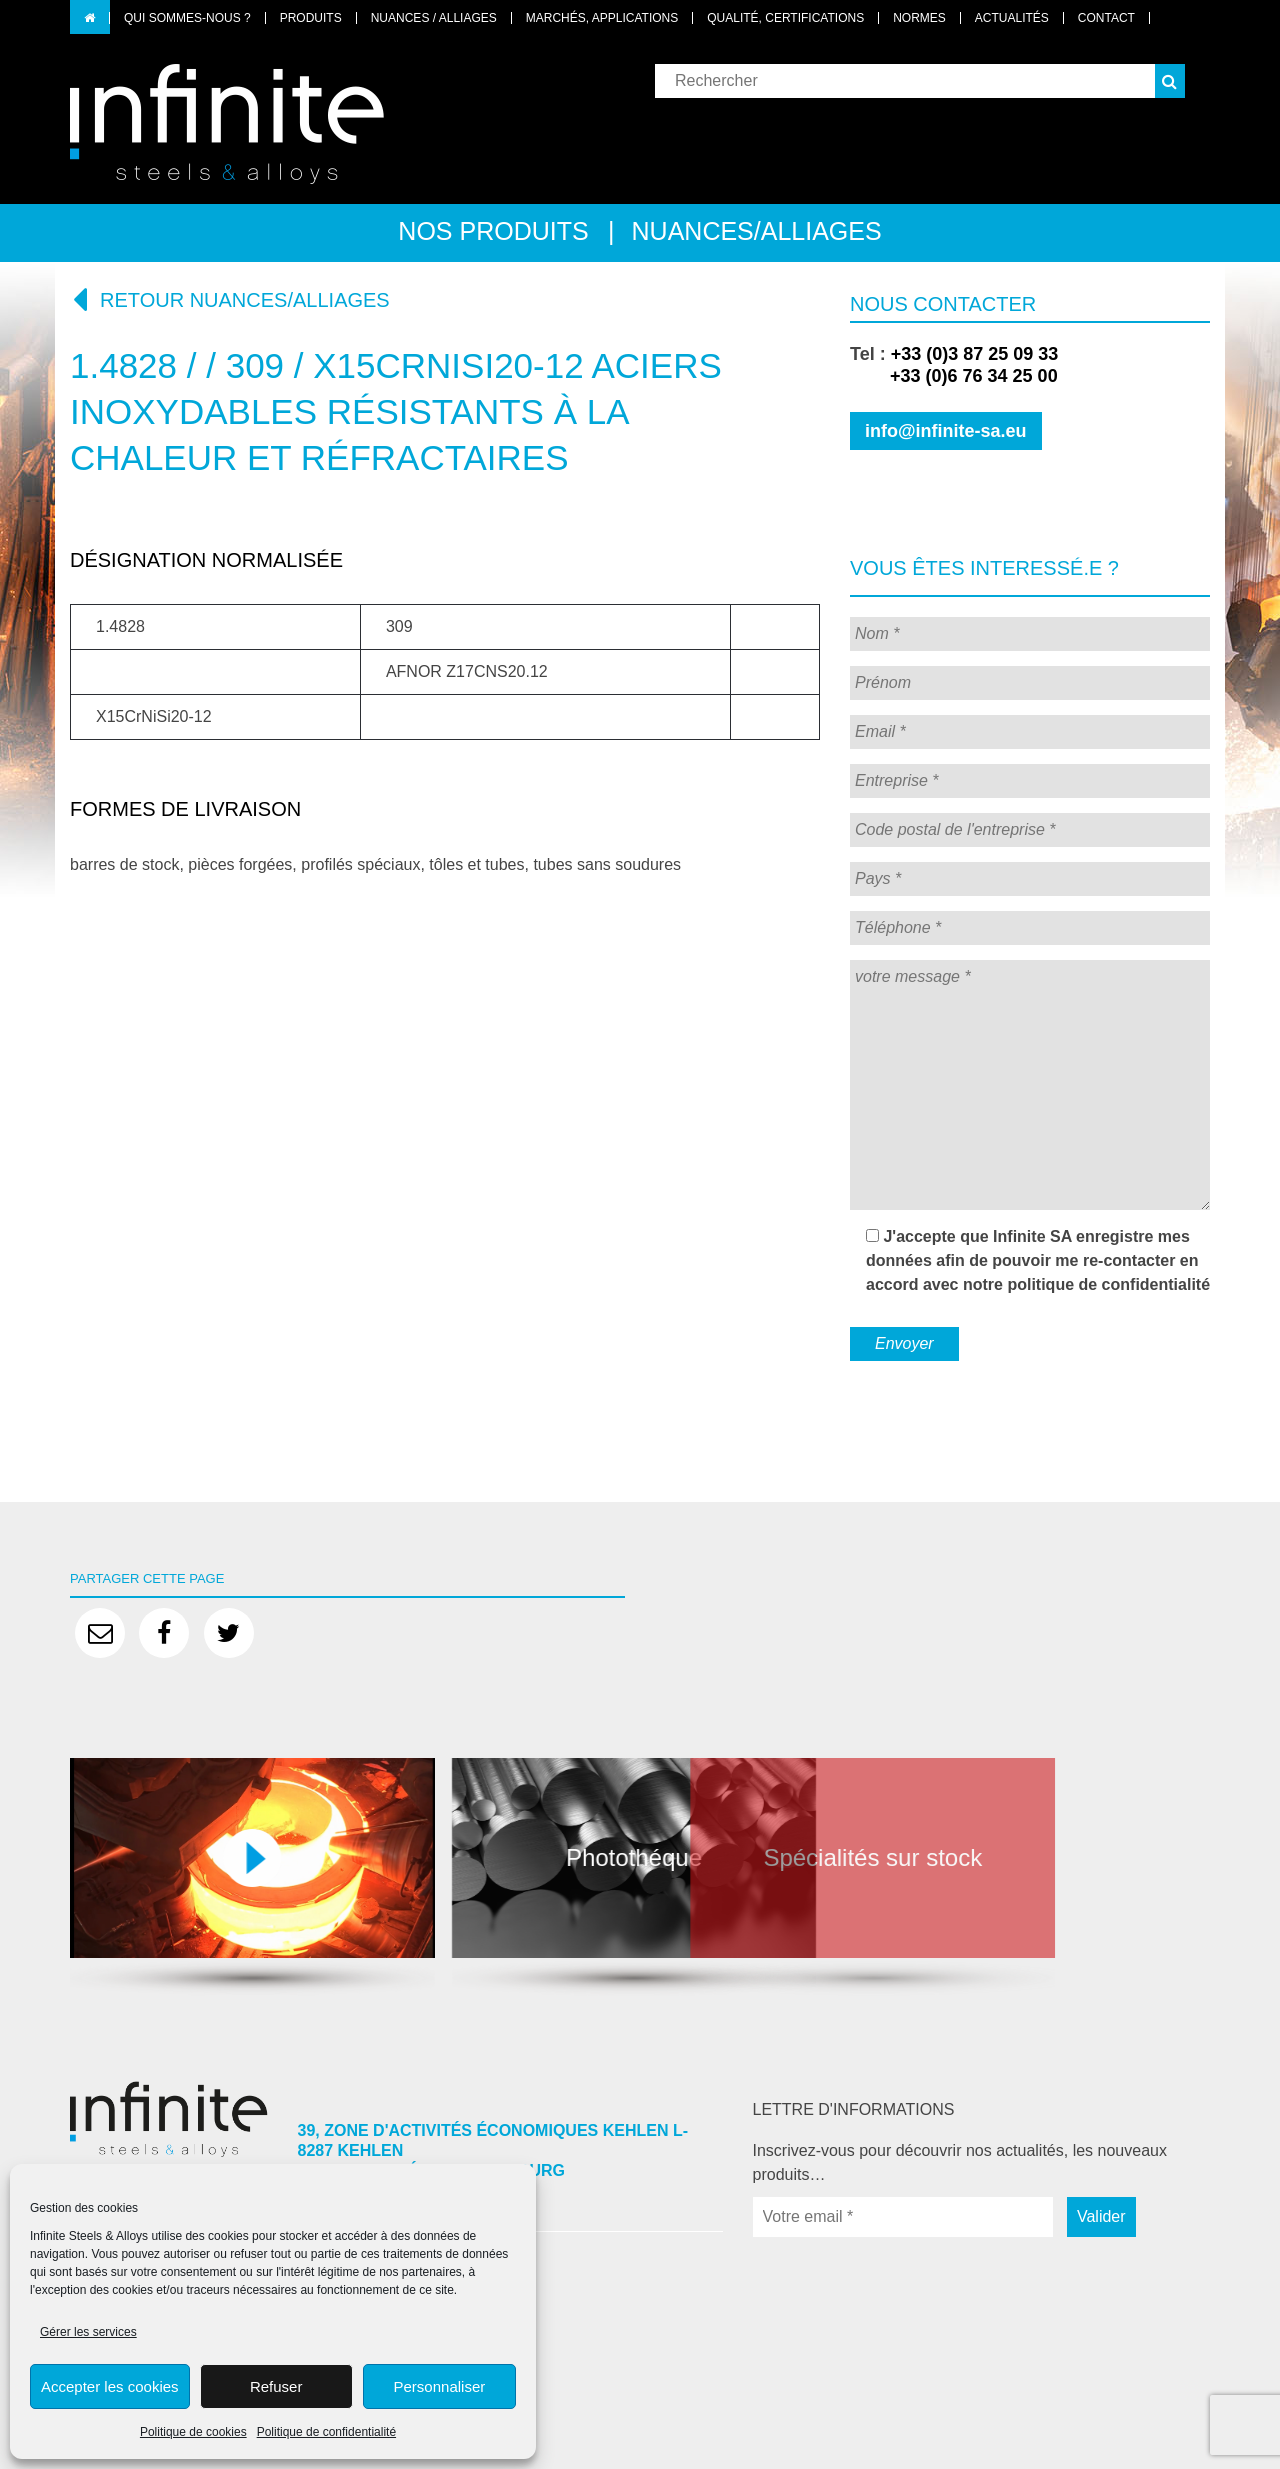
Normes (919, 18)
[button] (1170, 81)
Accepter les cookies (110, 2386)
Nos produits (493, 231)
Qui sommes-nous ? (187, 18)
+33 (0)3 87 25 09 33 (975, 354)
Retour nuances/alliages (230, 299)
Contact (1106, 18)
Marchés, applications (602, 18)
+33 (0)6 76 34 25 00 (954, 376)
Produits (311, 18)
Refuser (276, 2386)
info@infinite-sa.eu (946, 431)
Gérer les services (88, 2332)
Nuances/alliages (757, 231)
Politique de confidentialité (326, 2432)
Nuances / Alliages (434, 18)
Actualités (1012, 18)
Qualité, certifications (785, 18)
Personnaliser (440, 2386)
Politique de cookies (193, 2432)
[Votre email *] (903, 2217)
